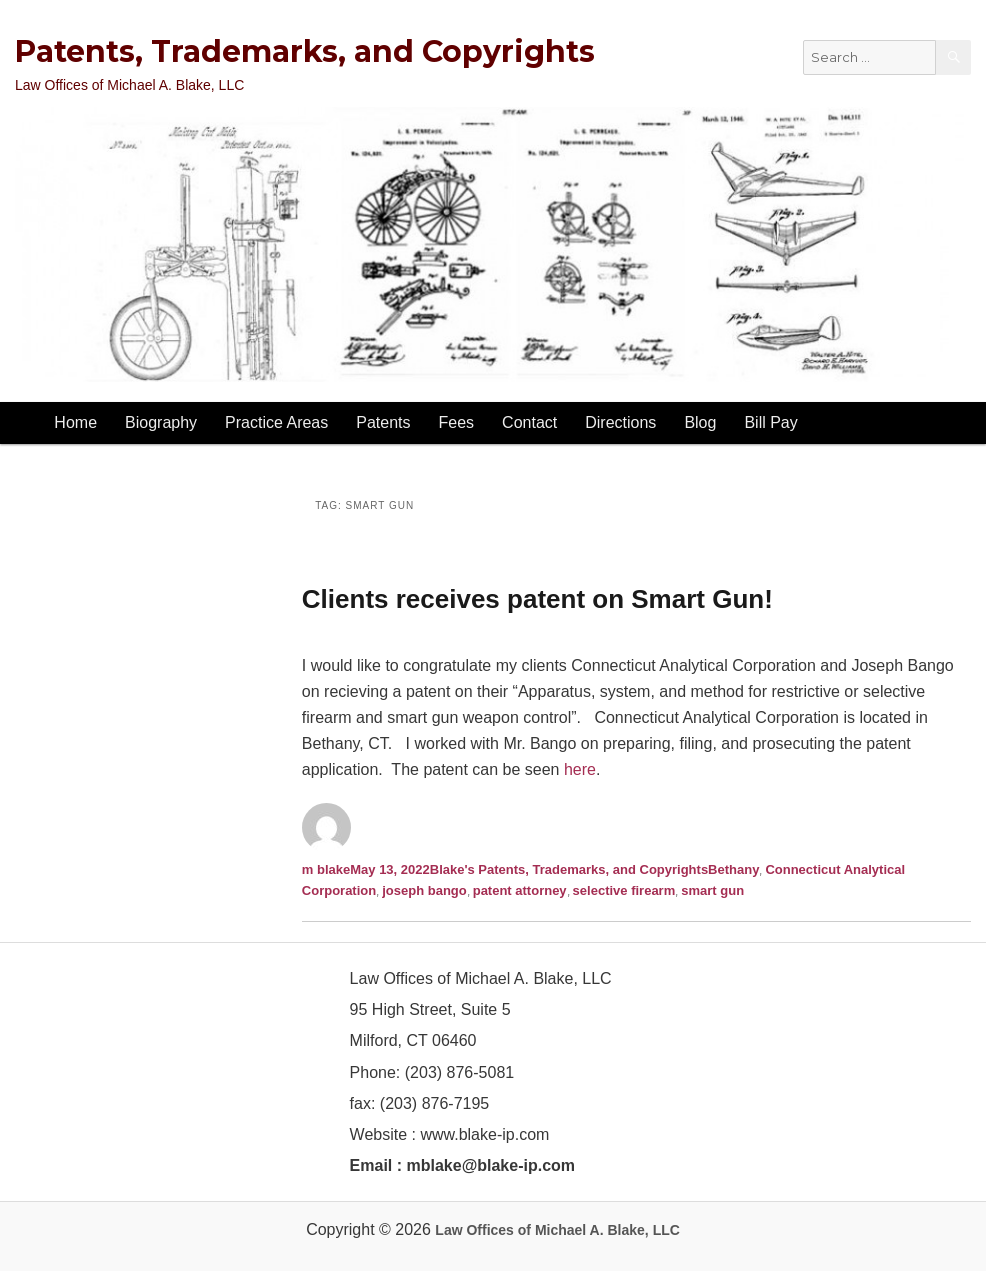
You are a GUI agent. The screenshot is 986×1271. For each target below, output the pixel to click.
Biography (161, 422)
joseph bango (424, 890)
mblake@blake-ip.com (491, 1165)
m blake (326, 869)
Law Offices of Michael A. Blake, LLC (557, 1230)
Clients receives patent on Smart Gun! (537, 599)
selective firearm (624, 890)
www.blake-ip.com (484, 1134)
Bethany (733, 869)
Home (75, 422)
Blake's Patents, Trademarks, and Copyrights (569, 869)
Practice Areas (276, 422)
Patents (383, 422)
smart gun (712, 890)
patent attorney (520, 890)
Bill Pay (770, 422)
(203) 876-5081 (457, 1072)
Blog (700, 422)
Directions (620, 422)
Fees (457, 422)
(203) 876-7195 (434, 1103)
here (580, 769)
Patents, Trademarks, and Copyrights (305, 51)
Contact (529, 422)
